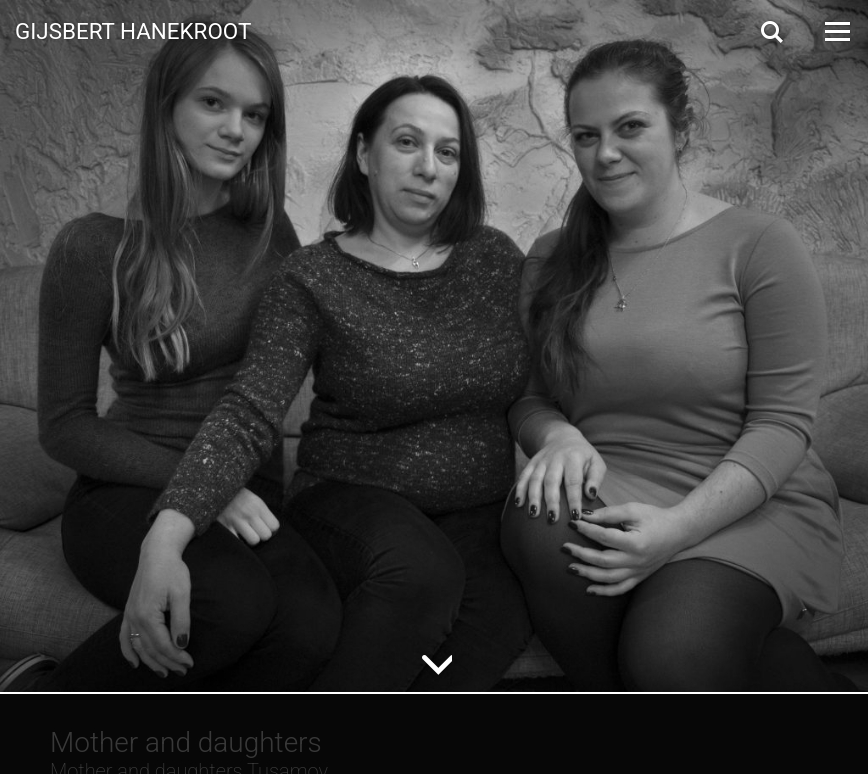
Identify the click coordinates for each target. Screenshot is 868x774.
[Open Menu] (836, 31)
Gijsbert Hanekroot (133, 30)
